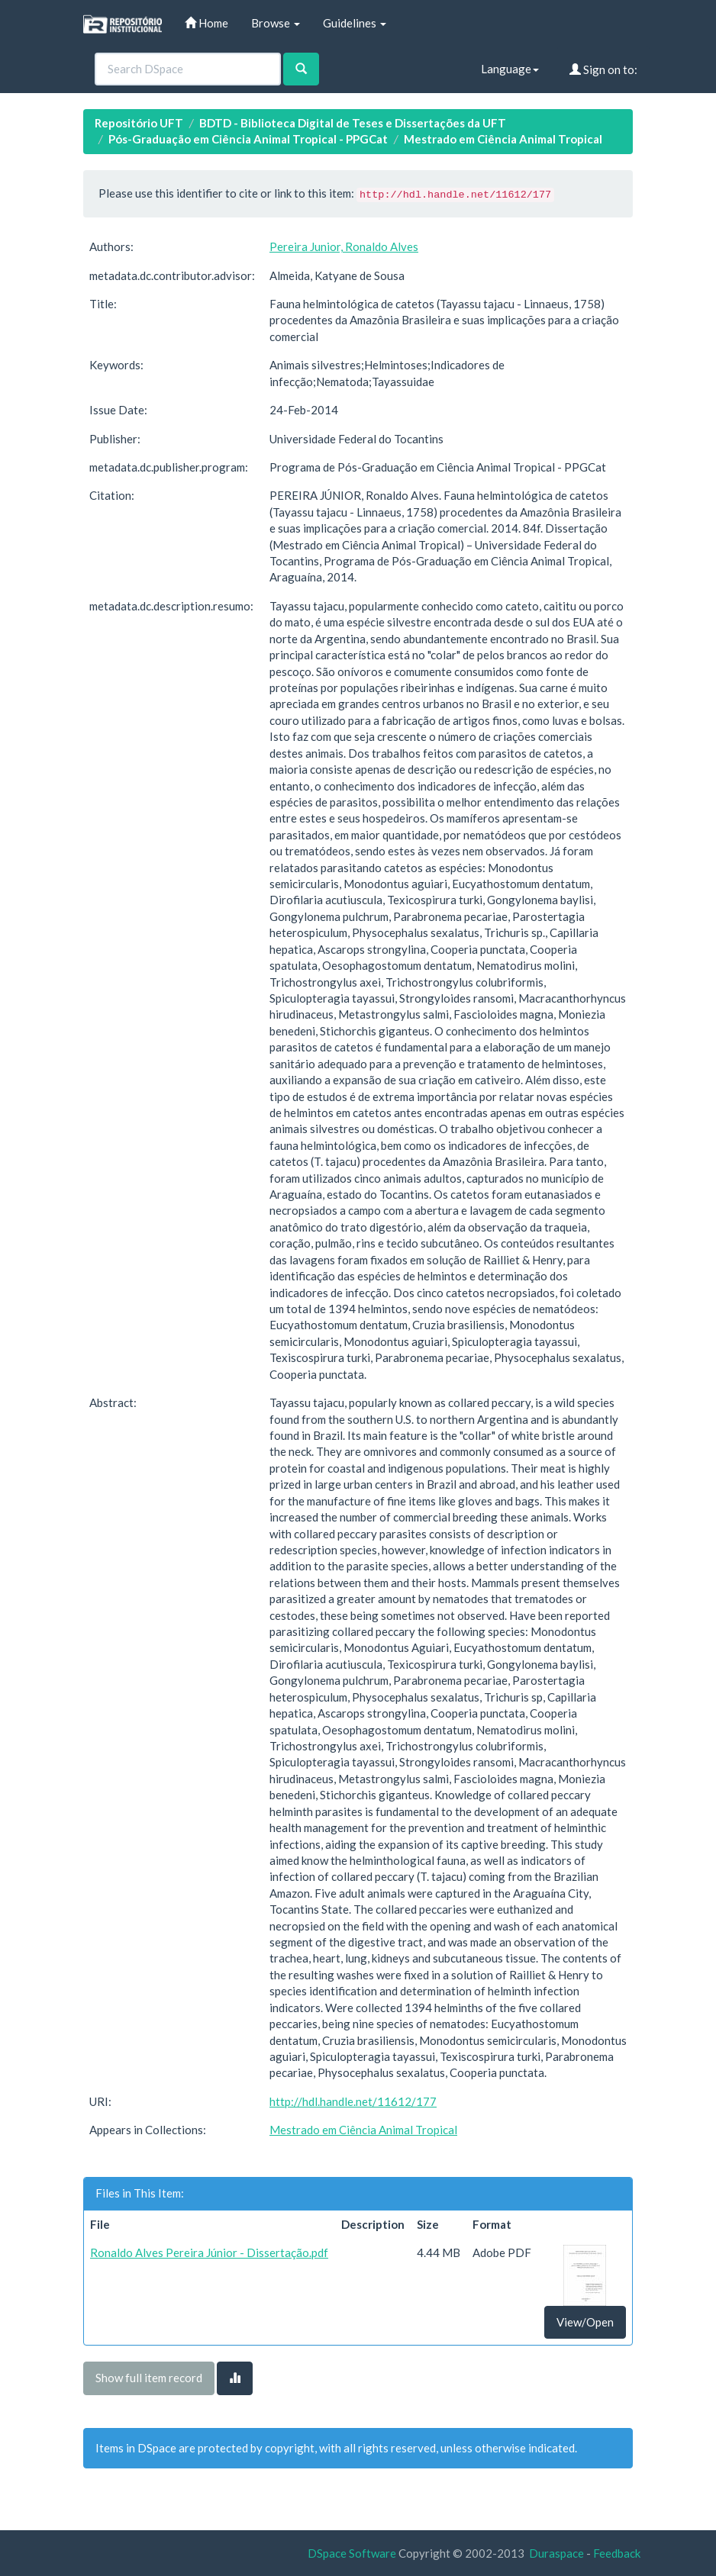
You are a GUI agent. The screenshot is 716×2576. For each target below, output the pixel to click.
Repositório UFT (139, 123)
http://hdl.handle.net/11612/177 (353, 2101)
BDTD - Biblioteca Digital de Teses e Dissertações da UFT (352, 123)
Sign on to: (603, 69)
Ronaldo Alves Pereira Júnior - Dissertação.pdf (209, 2252)
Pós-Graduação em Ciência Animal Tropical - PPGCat (248, 139)
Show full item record (148, 2377)
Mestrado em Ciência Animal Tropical (503, 139)
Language (510, 69)
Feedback (616, 2553)
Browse (275, 23)
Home (206, 23)
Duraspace (556, 2553)
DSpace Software (352, 2553)
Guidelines (354, 23)
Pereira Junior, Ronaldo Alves (343, 246)
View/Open (585, 2322)
